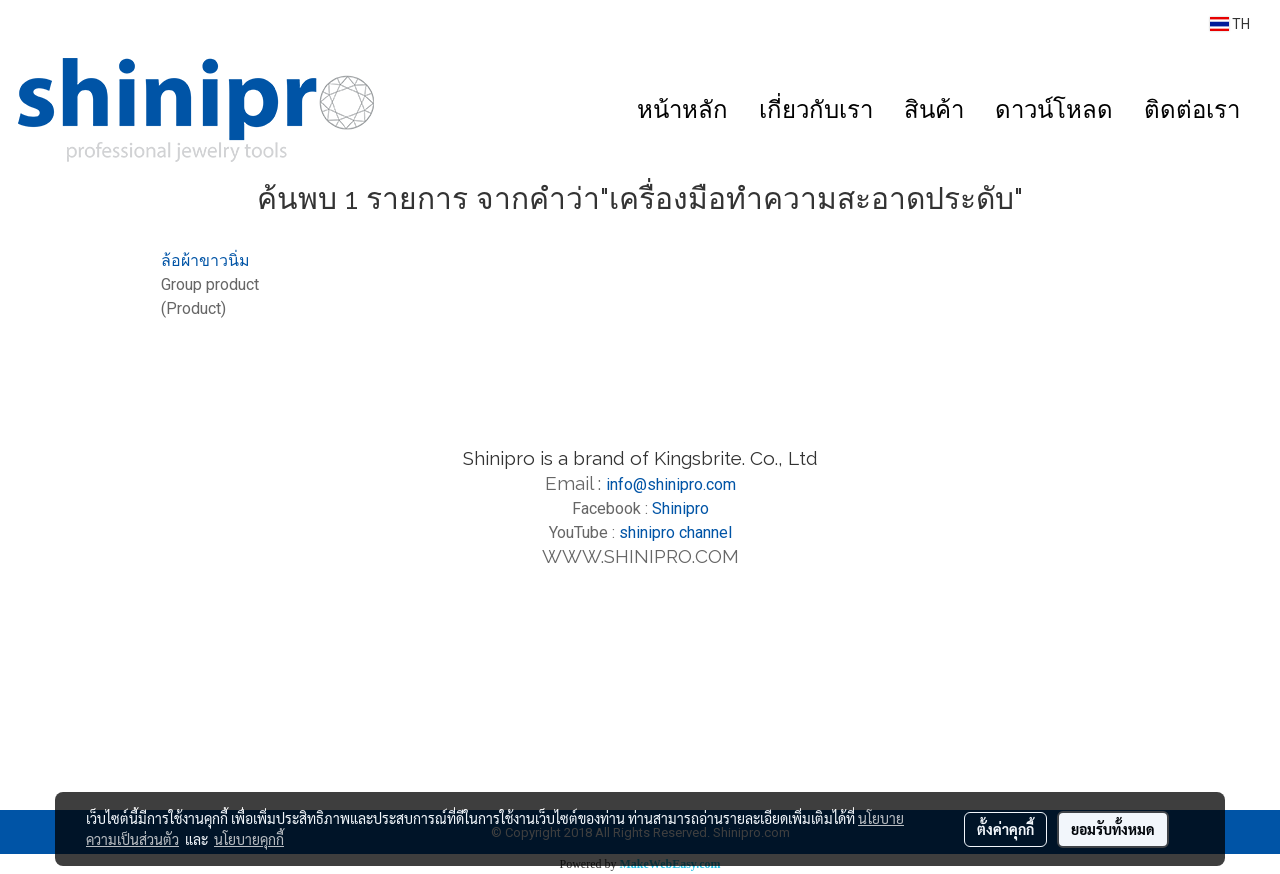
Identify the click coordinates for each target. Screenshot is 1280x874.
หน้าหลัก (682, 109)
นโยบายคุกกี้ (249, 839)
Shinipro (680, 508)
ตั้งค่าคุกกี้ (1005, 829)
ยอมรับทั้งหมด (1113, 829)
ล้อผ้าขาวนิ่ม (205, 260)
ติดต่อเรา (1192, 109)
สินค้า (934, 109)
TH (1230, 24)
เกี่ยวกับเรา (816, 109)
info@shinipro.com (671, 484)
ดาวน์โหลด (1054, 109)
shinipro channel (675, 532)
